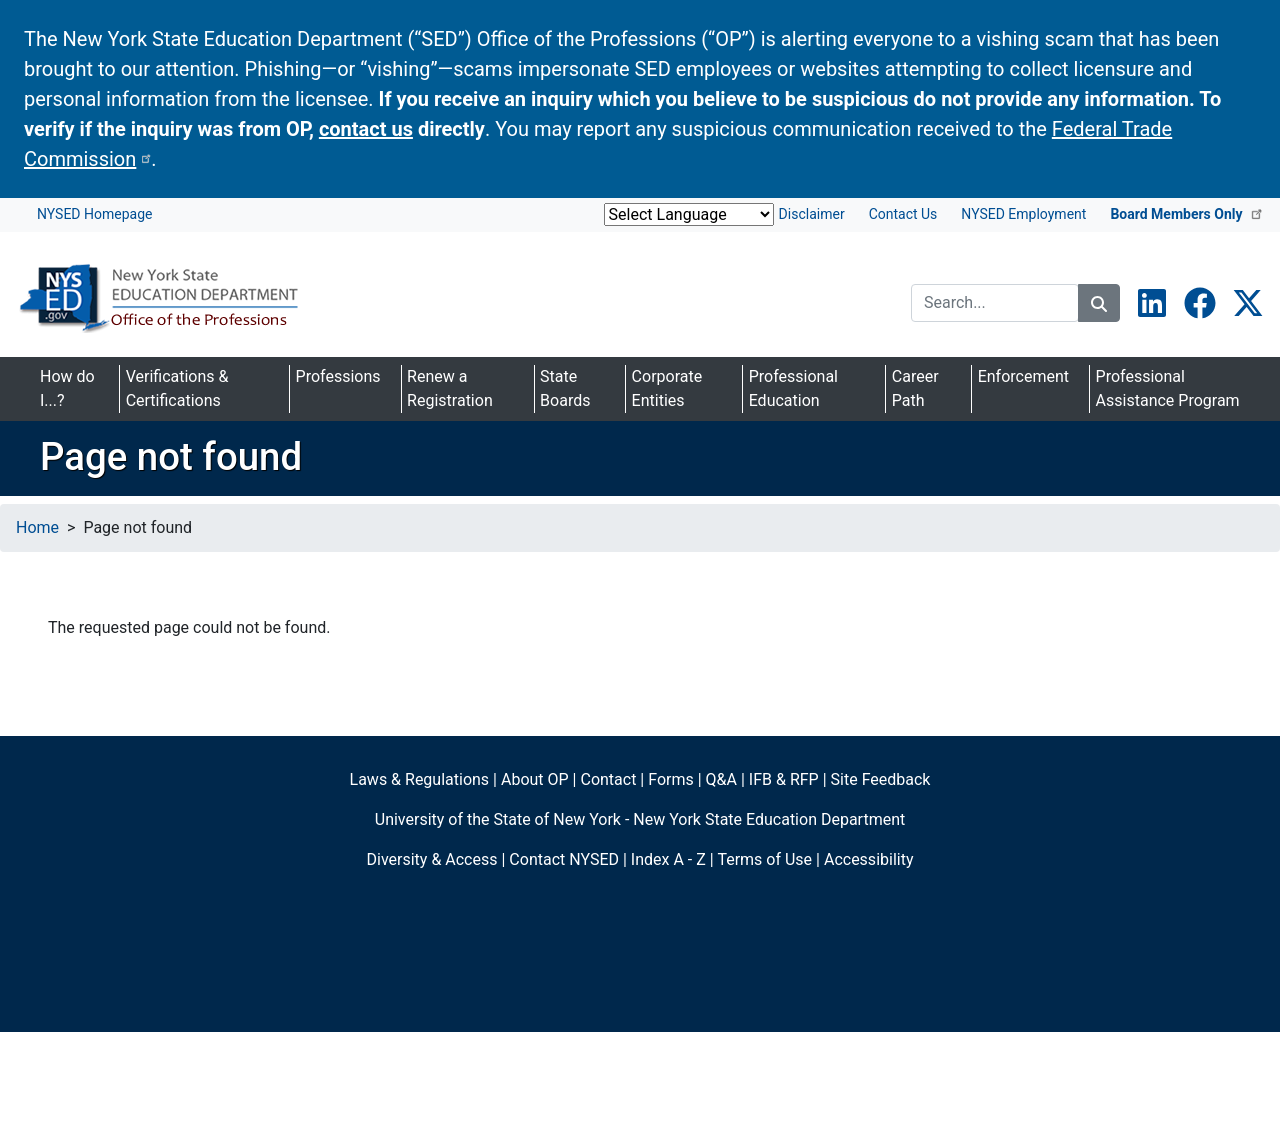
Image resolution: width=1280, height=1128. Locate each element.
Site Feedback (881, 779)
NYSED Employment (1023, 214)
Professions (338, 376)
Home (37, 527)
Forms (671, 779)
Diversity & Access (432, 859)
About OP (535, 779)
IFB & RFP (784, 779)
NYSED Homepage (94, 214)
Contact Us (903, 214)
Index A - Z (668, 859)
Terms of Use (764, 859)
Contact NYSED (564, 859)
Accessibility (869, 859)
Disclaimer (812, 214)
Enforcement (1023, 376)
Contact (608, 779)
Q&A (721, 779)
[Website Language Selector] (689, 214)
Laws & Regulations (420, 779)
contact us (366, 129)
